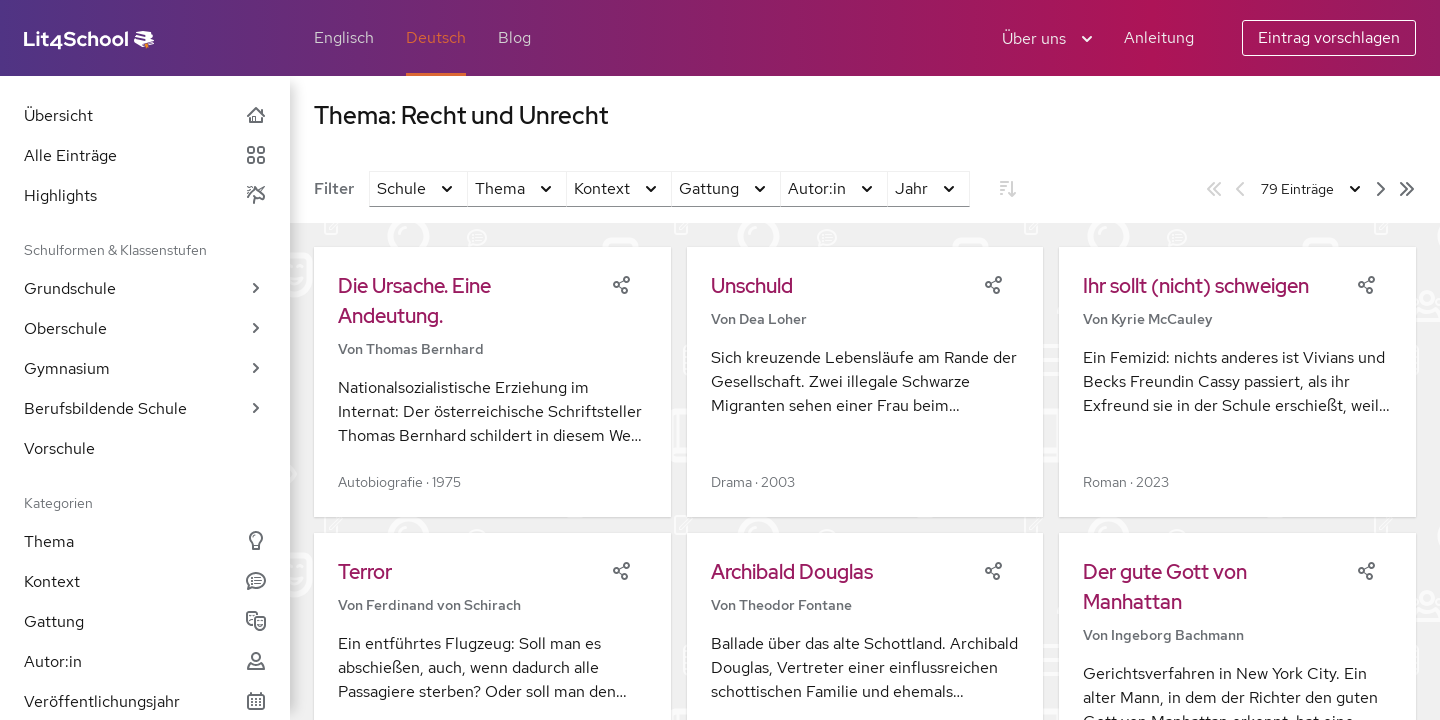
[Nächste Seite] (1381, 189)
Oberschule (145, 328)
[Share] (621, 283)
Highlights (145, 195)
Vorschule (59, 448)
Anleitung (1159, 37)
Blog (514, 37)
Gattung (145, 621)
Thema (145, 541)
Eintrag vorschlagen (1329, 37)
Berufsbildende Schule (145, 408)
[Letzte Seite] (1407, 189)
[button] (492, 382)
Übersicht (145, 115)
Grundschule (145, 288)
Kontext (145, 581)
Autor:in (145, 661)
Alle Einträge (145, 155)
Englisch (344, 37)
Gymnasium (145, 368)
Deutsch (436, 37)
